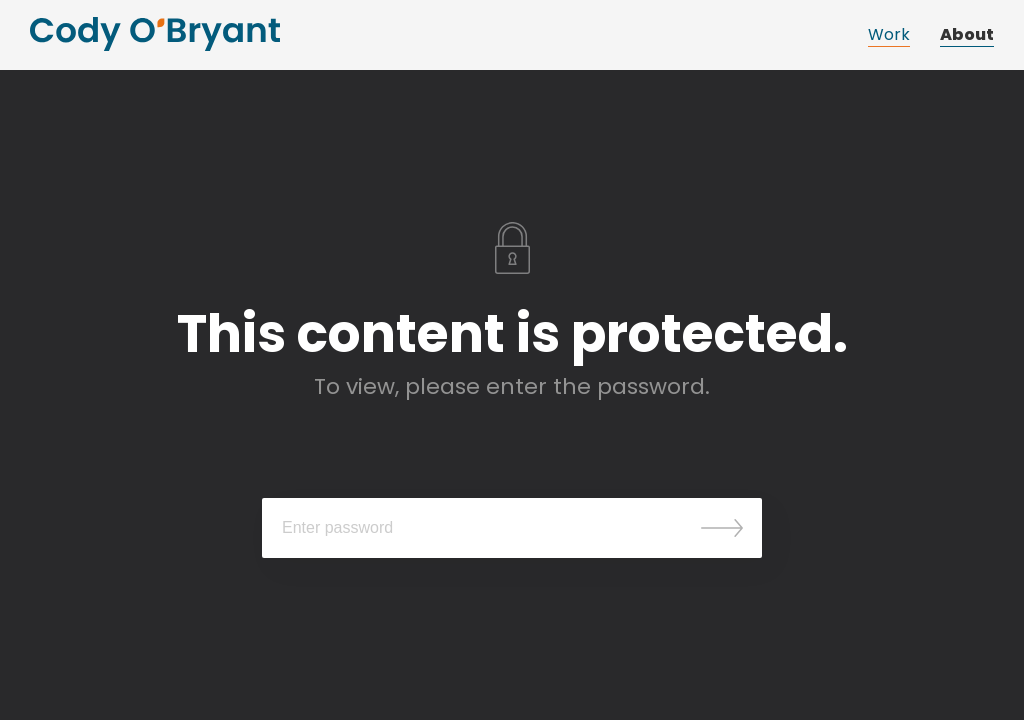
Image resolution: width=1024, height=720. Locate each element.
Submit (722, 528)
